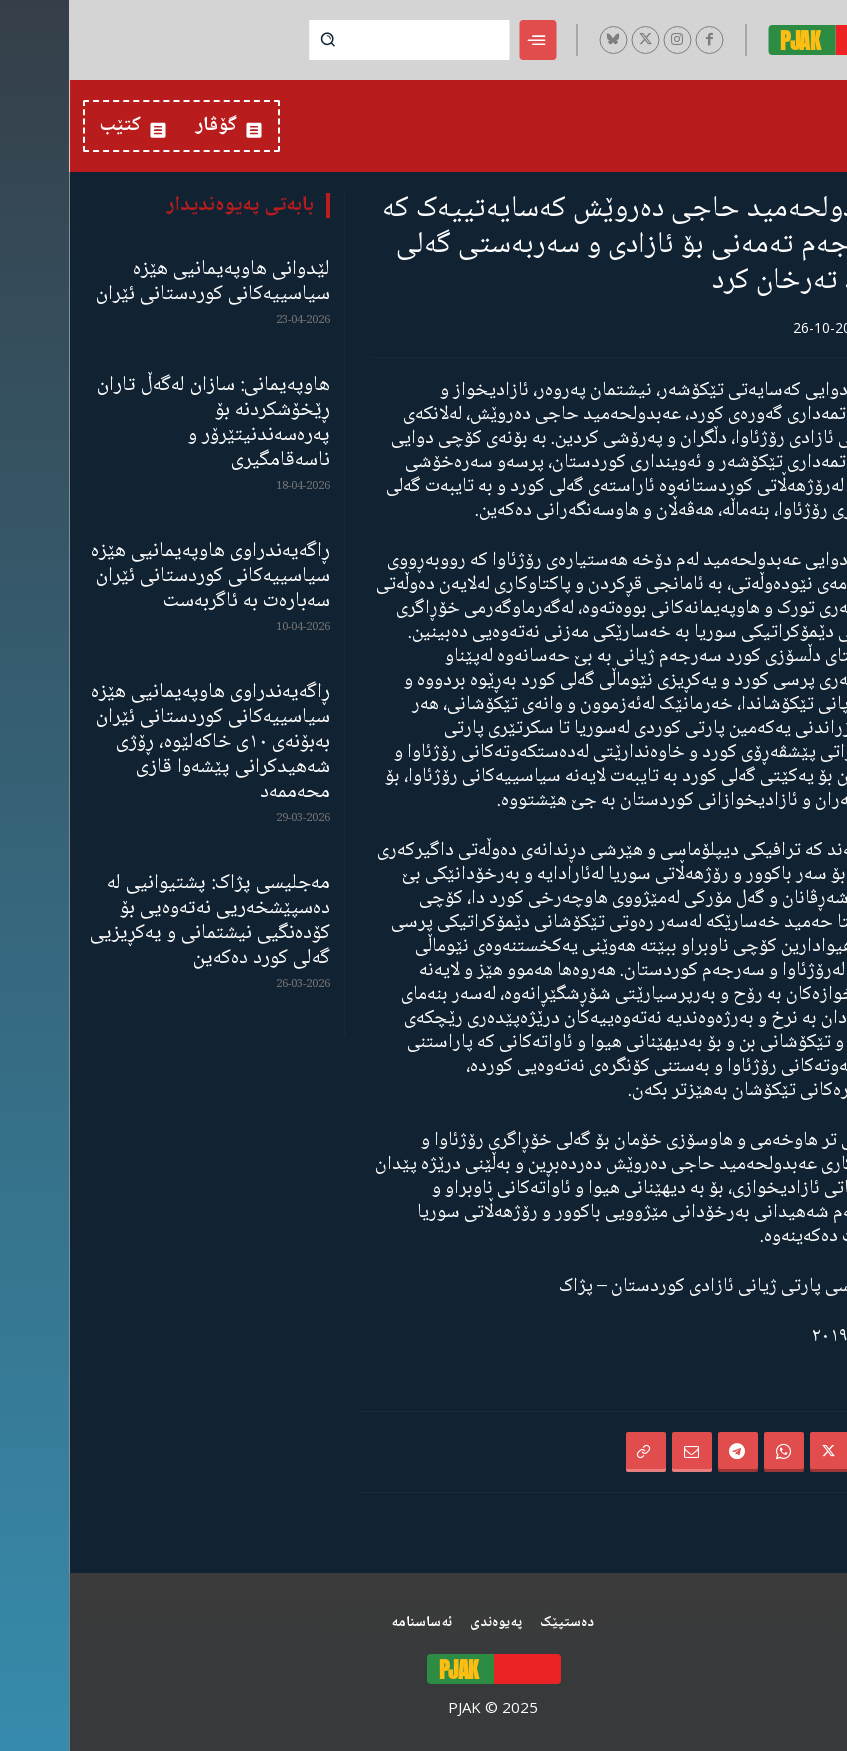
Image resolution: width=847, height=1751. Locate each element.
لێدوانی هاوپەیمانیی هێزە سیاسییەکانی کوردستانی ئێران (144, 282)
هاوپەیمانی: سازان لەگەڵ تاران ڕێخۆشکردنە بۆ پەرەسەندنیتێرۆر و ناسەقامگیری (144, 423)
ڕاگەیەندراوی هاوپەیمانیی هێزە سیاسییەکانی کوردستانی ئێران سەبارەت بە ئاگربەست (141, 576)
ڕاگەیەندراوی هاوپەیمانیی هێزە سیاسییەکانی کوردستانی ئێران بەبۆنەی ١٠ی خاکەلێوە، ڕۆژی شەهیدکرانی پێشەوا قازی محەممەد (141, 742)
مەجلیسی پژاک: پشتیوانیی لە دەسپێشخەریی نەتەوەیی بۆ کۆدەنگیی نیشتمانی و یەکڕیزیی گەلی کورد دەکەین (141, 921)
